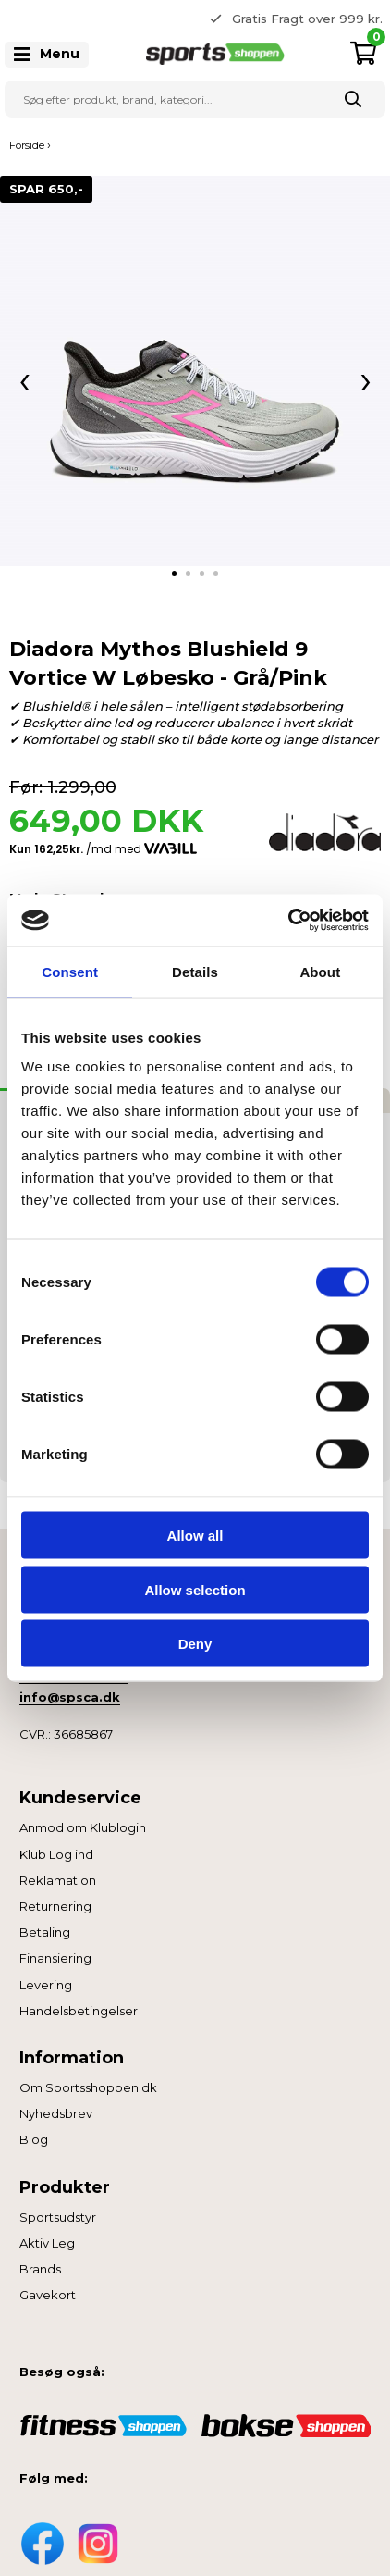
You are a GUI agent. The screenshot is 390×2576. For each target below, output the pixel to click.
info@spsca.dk (69, 1697)
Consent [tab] (70, 971)
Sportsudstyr (57, 2217)
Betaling (44, 1932)
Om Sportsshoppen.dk (88, 2087)
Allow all (195, 1535)
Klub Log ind (56, 1854)
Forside (26, 145)
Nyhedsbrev (55, 2113)
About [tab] (319, 971)
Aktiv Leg (47, 2242)
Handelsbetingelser (78, 2010)
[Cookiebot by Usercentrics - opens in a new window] (288, 921)
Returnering (55, 1906)
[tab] (174, 573)
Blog (33, 2139)
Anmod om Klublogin (82, 1827)
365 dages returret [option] (314, 18)
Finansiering (55, 1958)
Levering (45, 1984)
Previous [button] (181, 18)
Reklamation (57, 1880)
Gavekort (47, 2294)
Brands (40, 2268)
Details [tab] (195, 971)
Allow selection (194, 1589)
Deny (195, 1644)
